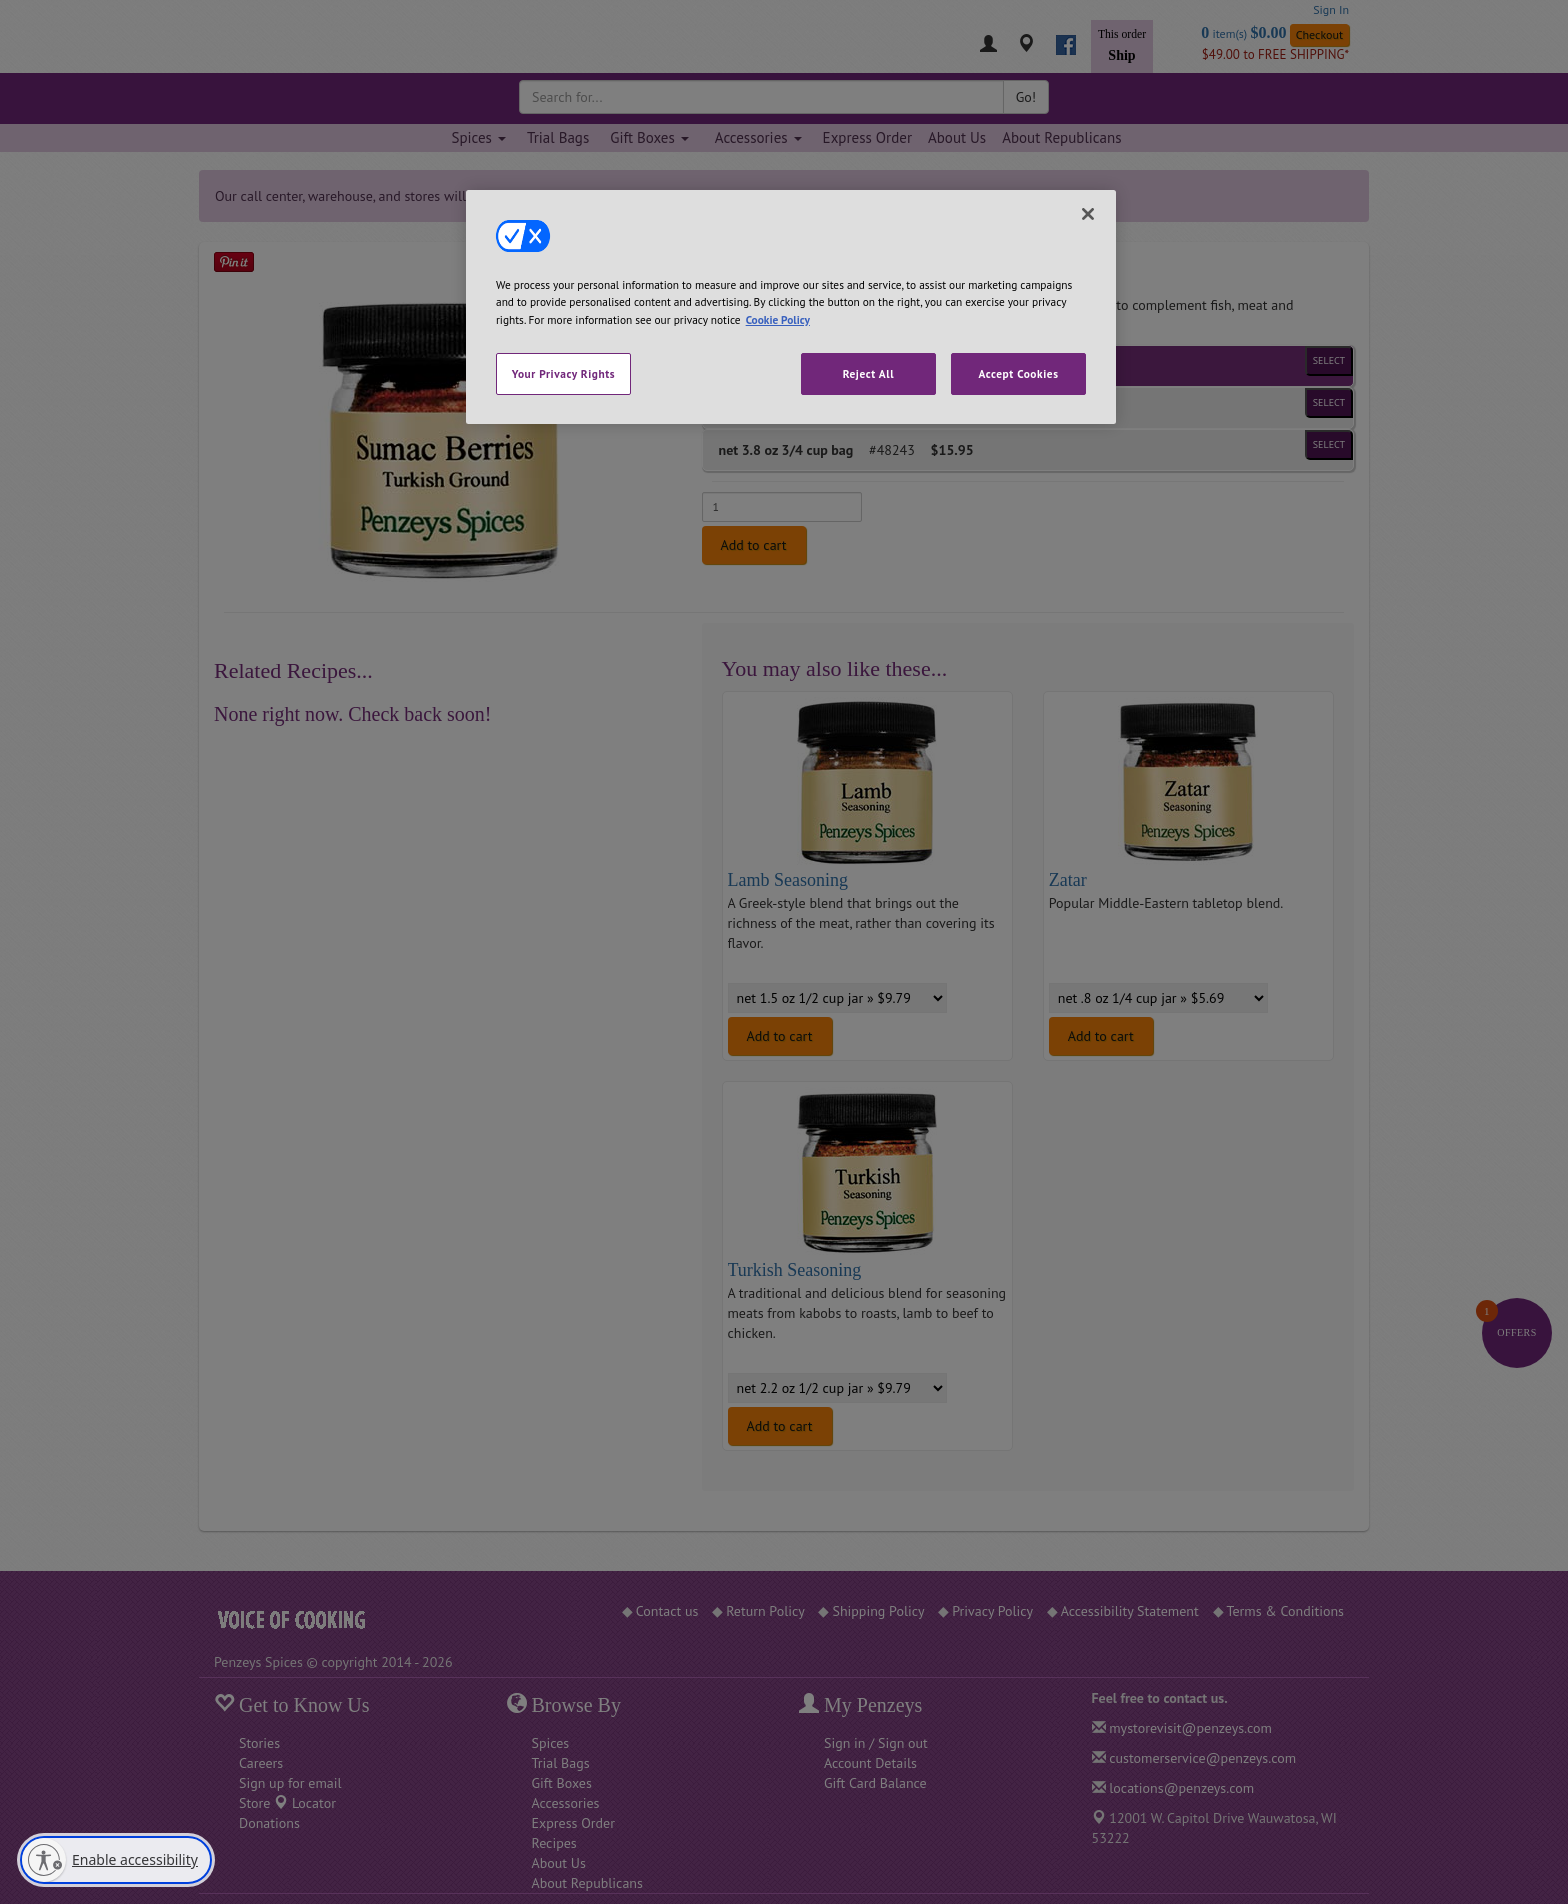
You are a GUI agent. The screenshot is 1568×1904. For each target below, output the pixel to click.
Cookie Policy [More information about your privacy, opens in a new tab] (778, 319)
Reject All (868, 373)
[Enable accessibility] (116, 1860)
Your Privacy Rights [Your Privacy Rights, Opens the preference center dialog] (563, 373)
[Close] (1088, 214)
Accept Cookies (1018, 373)
